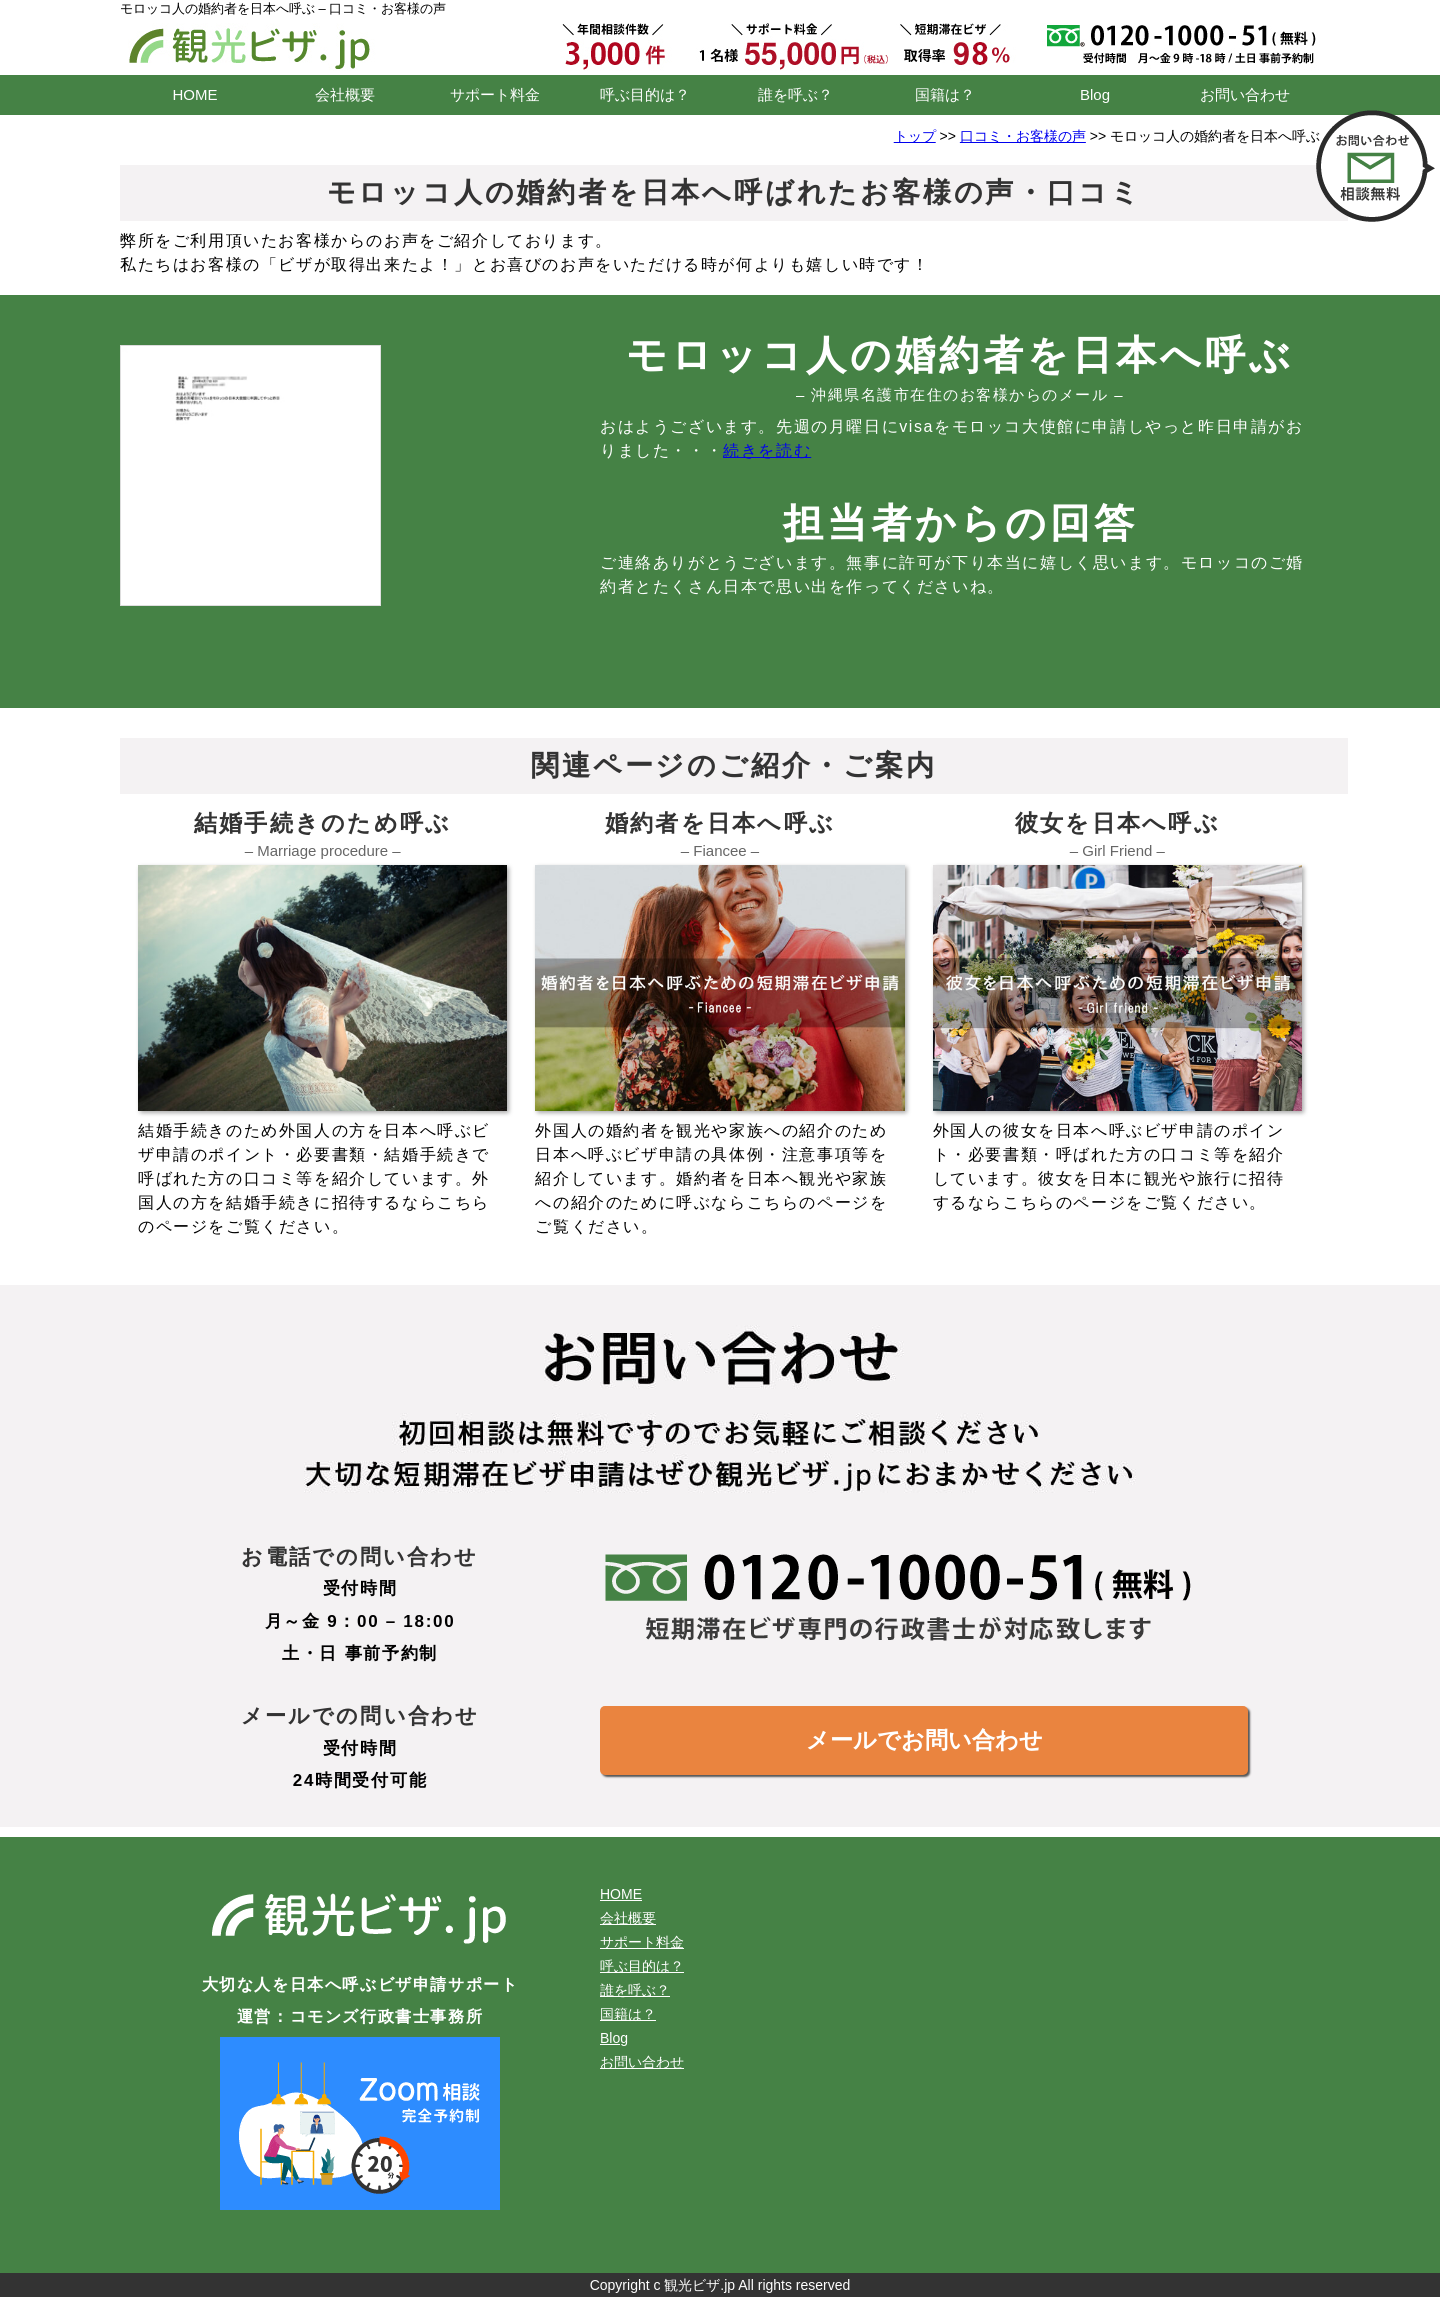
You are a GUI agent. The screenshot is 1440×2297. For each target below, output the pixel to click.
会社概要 (345, 94)
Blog (1095, 94)
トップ (915, 136)
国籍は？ (945, 94)
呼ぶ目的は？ (645, 94)
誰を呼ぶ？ (795, 94)
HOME (195, 94)
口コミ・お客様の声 (1023, 136)
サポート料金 (495, 94)
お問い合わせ (1245, 94)
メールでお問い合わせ (924, 1740)
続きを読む (767, 450)
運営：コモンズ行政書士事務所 (360, 2016)
